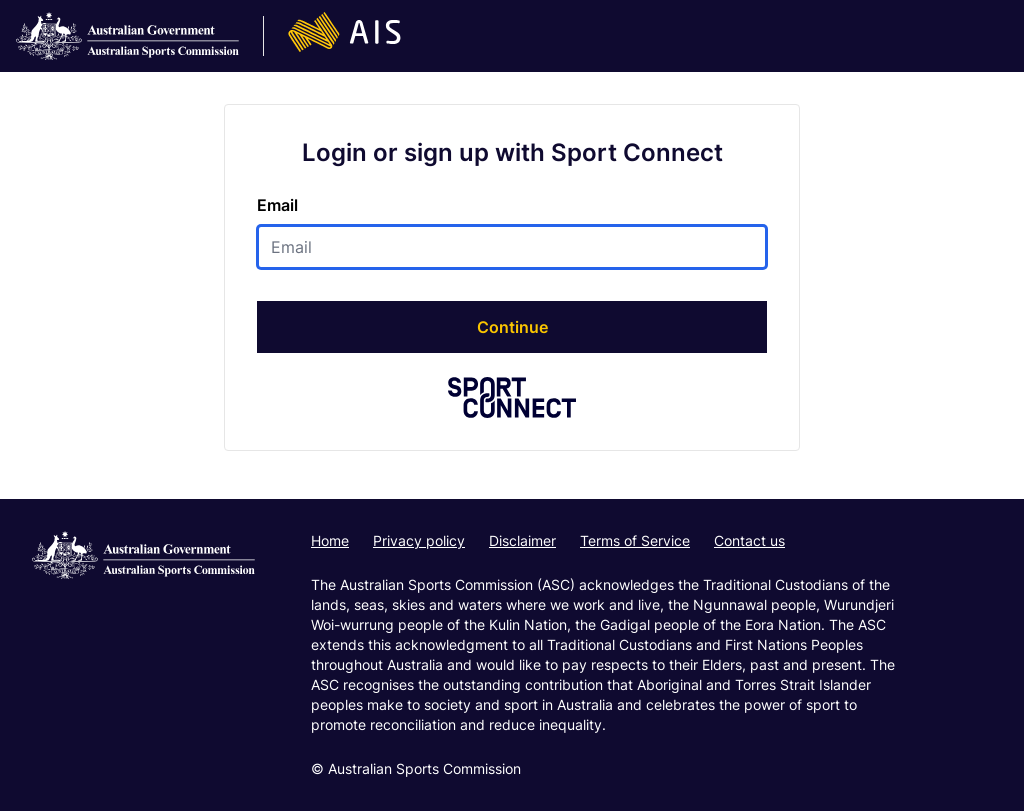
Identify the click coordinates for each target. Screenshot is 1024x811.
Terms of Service (635, 540)
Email (277, 205)
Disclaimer (522, 540)
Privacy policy (419, 540)
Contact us (749, 540)
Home (330, 540)
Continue (512, 327)
